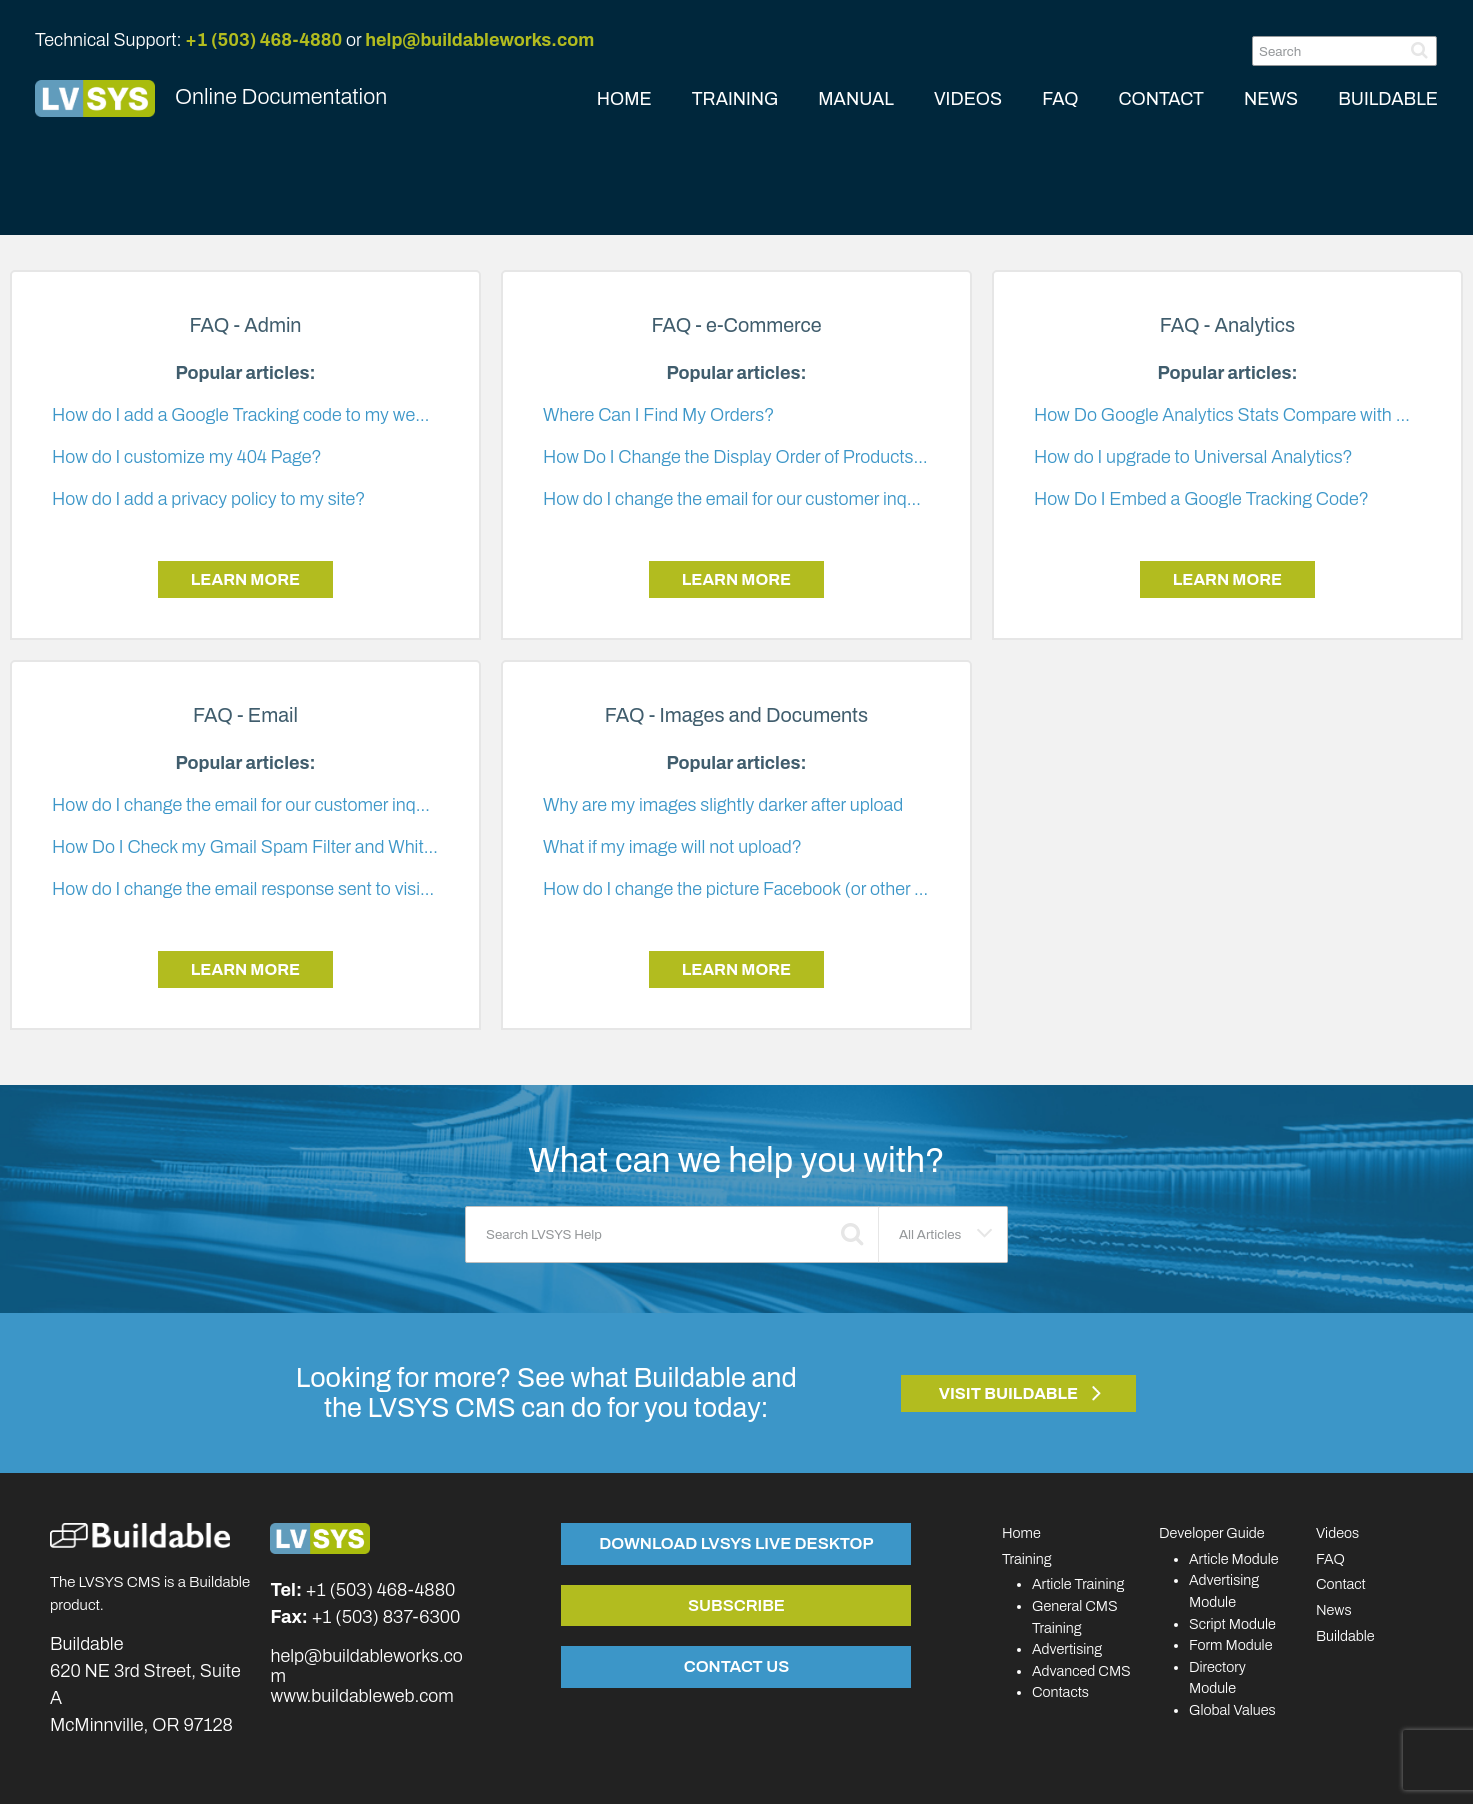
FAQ (1060, 99)
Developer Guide (1212, 1533)
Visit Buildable (1009, 1393)
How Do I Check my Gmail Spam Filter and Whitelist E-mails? (290, 847)
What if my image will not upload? (672, 847)
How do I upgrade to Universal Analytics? (1193, 457)
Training (1027, 1559)
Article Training (1078, 1584)
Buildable (1345, 1636)
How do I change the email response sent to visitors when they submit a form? (353, 889)
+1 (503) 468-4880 (263, 40)
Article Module (1234, 1559)
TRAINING (735, 99)
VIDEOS (968, 99)
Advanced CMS (1081, 1671)
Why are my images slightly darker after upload (723, 805)
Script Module (1232, 1624)
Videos (1337, 1533)
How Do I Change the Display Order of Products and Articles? (781, 457)
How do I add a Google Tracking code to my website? (257, 415)
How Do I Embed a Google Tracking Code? (1201, 499)
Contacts (1060, 1692)
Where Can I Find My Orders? (658, 415)
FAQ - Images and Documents (736, 715)
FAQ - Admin (245, 325)
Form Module (1231, 1645)
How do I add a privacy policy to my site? (208, 499)
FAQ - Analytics (1227, 325)
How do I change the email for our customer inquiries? (751, 499)
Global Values (1232, 1710)
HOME (624, 99)
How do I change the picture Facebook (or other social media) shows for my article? (864, 889)
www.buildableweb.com (361, 1696)
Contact (1341, 1584)
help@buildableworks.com (479, 40)
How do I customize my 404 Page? (187, 457)
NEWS (1271, 99)
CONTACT (1161, 99)
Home (1021, 1533)
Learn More (245, 579)
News (1334, 1610)
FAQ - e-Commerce (736, 325)
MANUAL (856, 99)
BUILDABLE (1388, 99)
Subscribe (736, 1605)
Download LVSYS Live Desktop (736, 1543)
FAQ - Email (245, 715)
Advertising (1067, 1649)
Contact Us (736, 1666)
